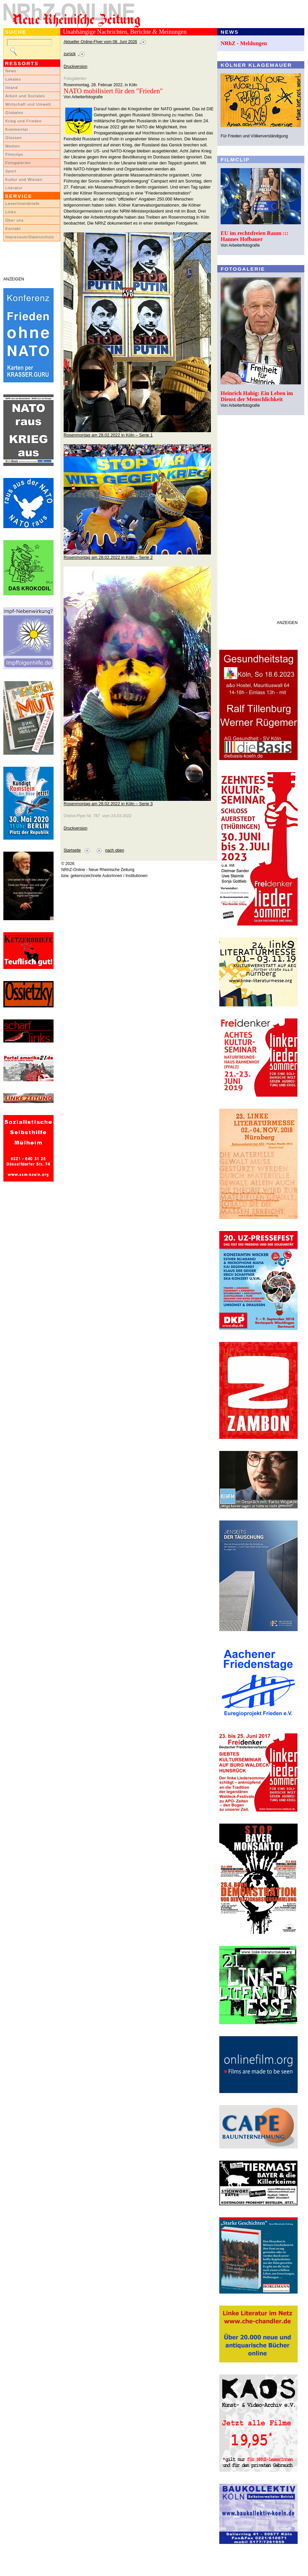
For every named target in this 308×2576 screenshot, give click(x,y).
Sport (10, 171)
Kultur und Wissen (23, 179)
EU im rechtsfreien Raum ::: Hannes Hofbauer (255, 236)
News (10, 71)
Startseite (72, 850)
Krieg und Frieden (23, 121)
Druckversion (75, 66)
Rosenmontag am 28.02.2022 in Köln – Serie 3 (108, 803)
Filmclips (14, 154)
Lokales (13, 79)
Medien (12, 146)
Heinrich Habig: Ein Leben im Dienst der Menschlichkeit (257, 396)
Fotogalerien (18, 163)
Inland (11, 88)
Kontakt (13, 229)
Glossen (13, 138)
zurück (70, 53)
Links (10, 212)
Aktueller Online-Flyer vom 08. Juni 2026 (100, 41)
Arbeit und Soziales (25, 96)
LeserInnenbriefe (22, 204)
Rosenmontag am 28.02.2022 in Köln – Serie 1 (108, 435)
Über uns (14, 220)
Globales (14, 113)
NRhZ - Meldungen (244, 43)
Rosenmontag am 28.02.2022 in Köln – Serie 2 (108, 557)
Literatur (13, 188)
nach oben (114, 850)
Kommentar (16, 129)
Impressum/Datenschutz (29, 237)
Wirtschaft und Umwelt (28, 104)
